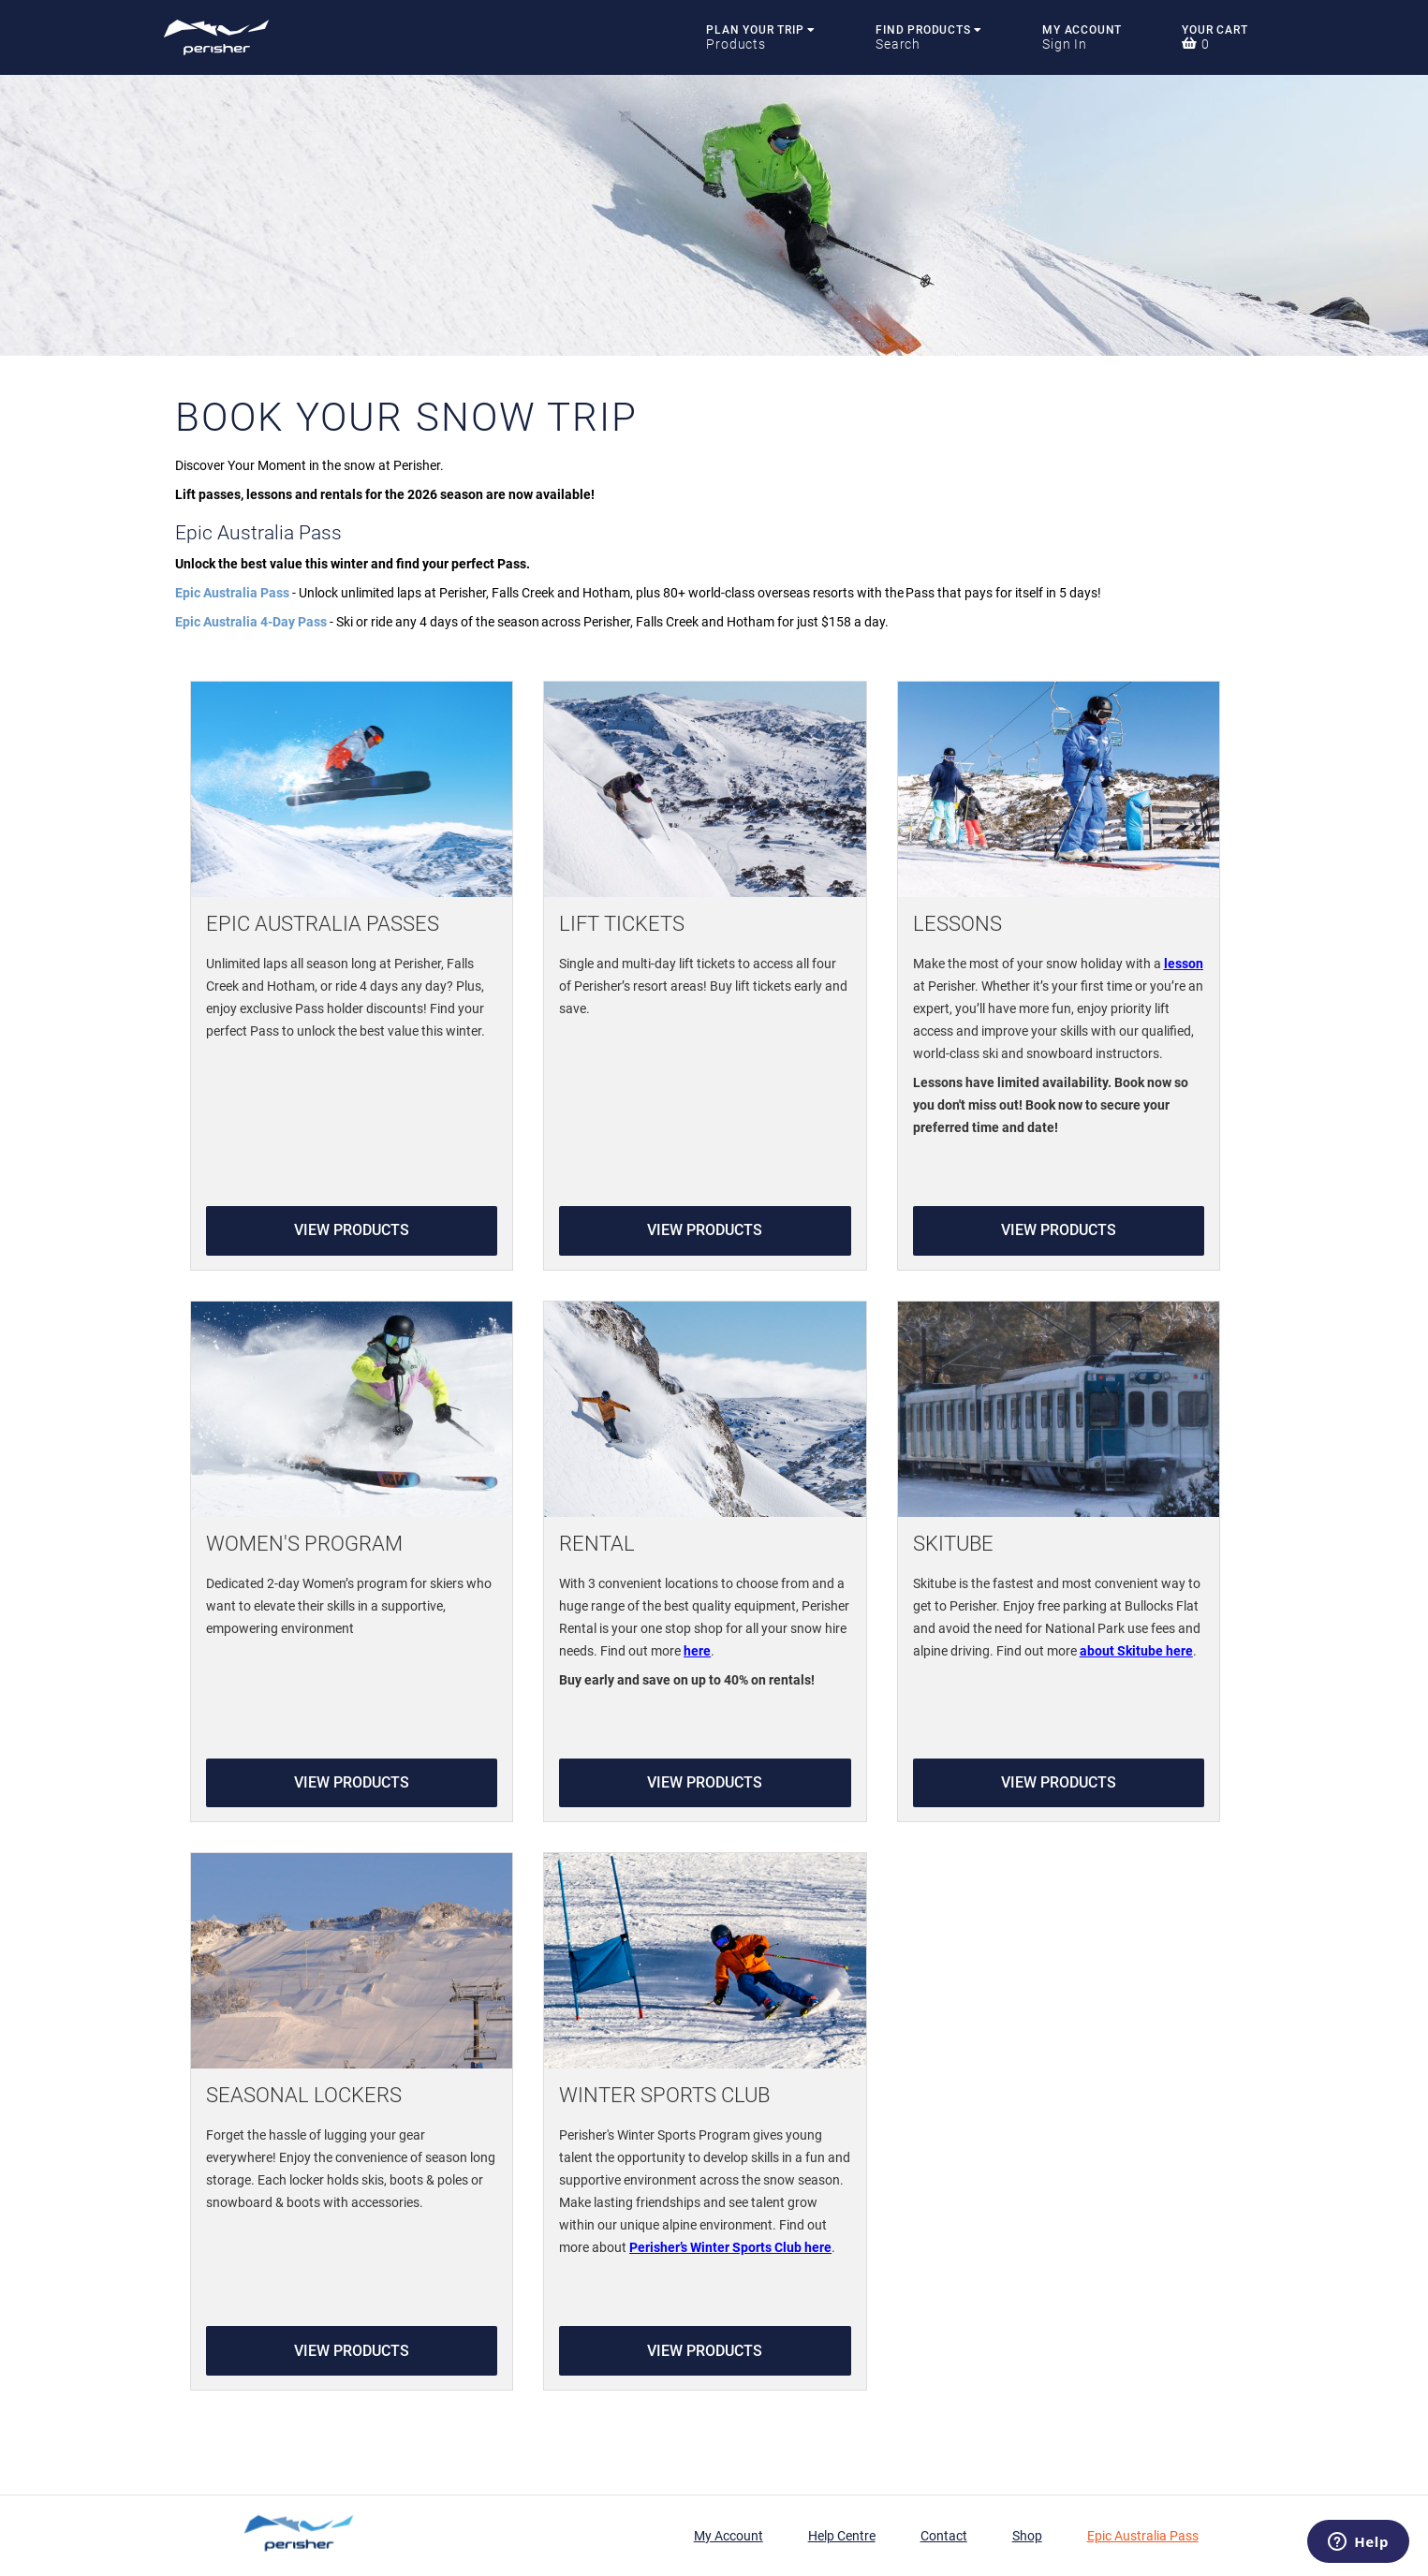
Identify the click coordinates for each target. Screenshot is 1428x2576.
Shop (1027, 2535)
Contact (943, 2535)
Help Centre (842, 2535)
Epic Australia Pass (1143, 2535)
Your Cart (1214, 30)
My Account (1082, 30)
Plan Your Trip (761, 30)
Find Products (929, 30)
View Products (351, 1230)
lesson (1183, 963)
